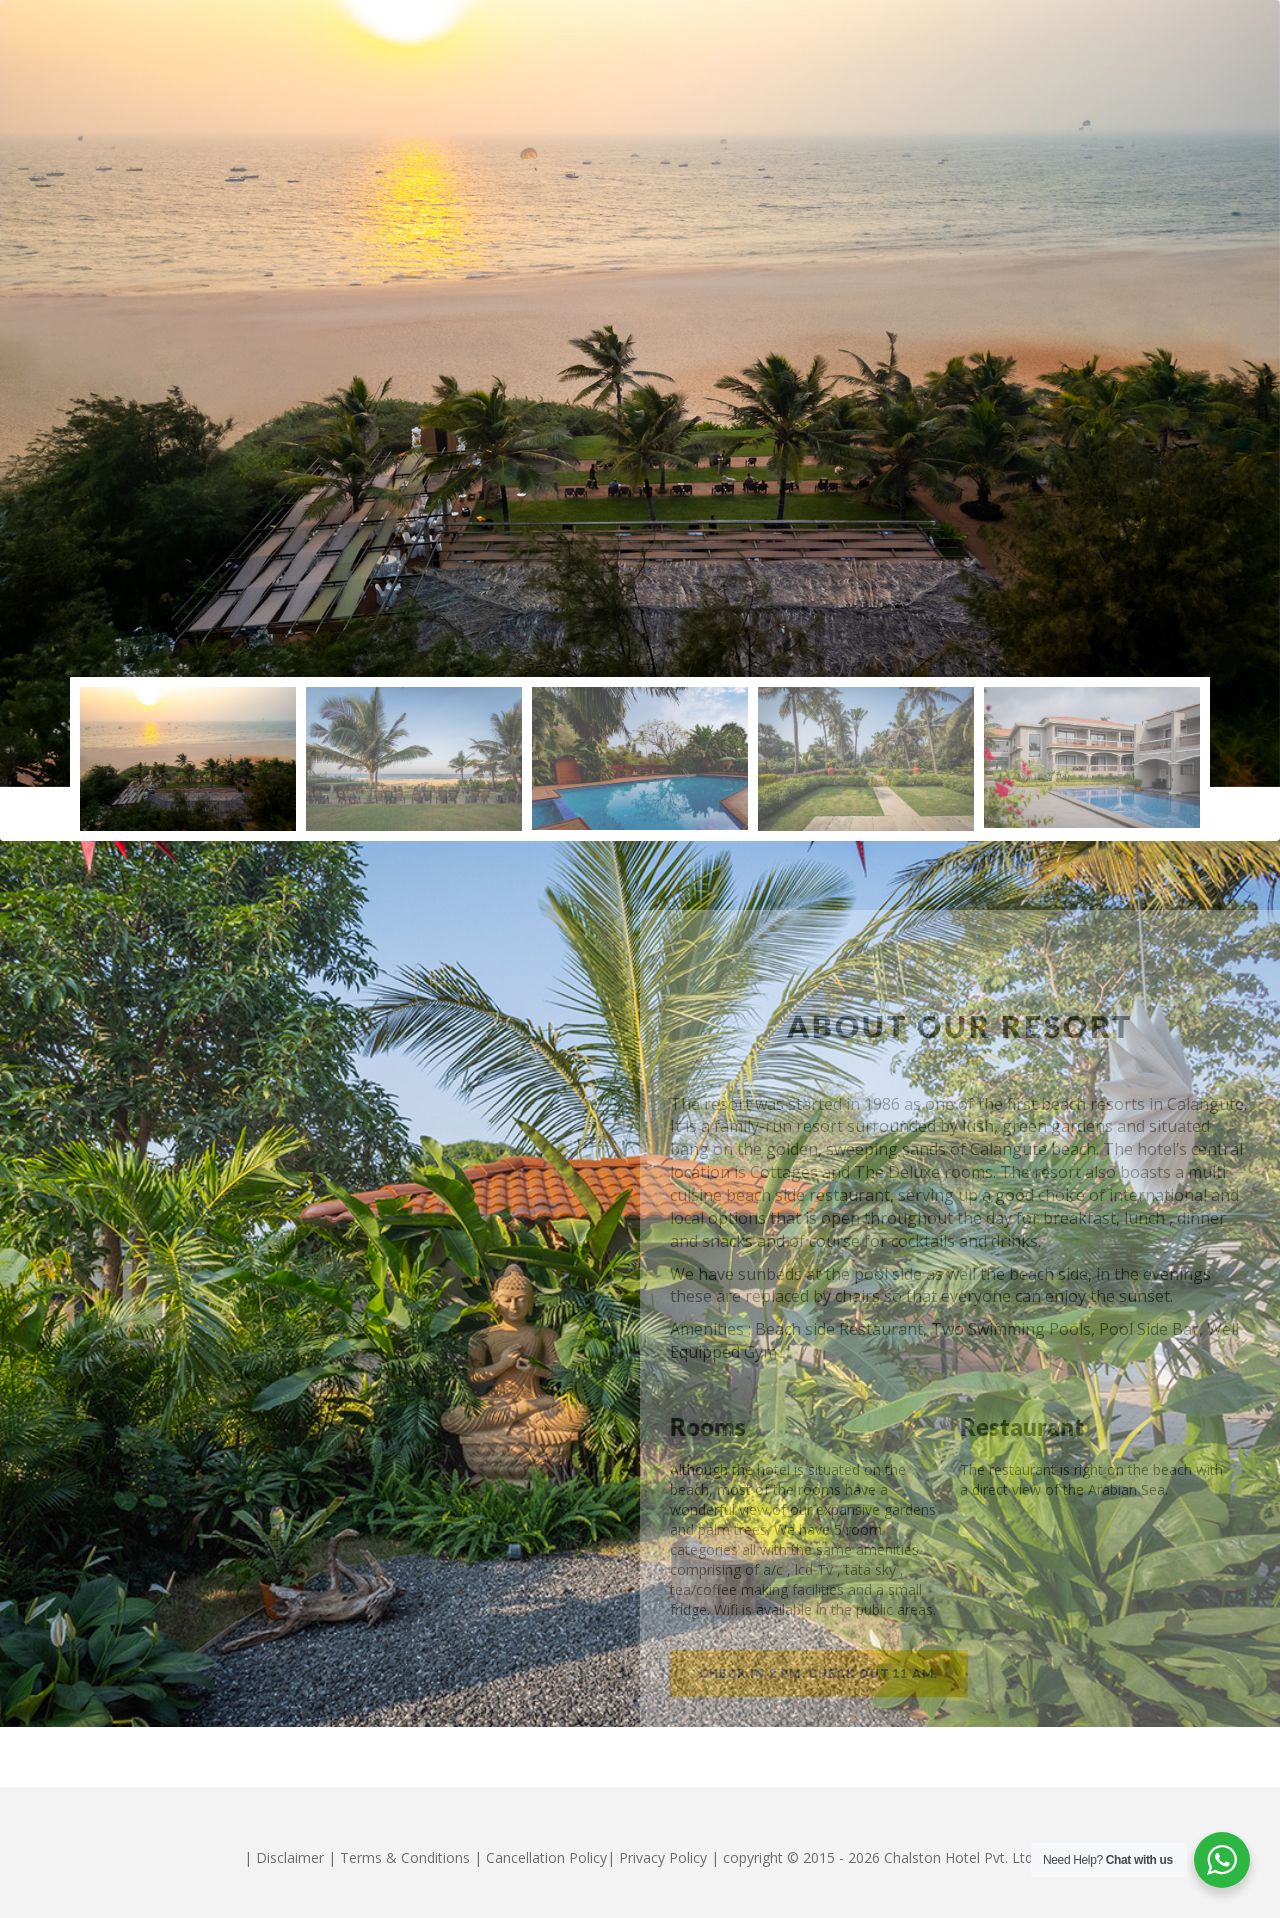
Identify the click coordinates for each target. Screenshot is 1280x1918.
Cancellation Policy (546, 1857)
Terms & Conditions (405, 1857)
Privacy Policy (663, 1857)
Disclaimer (290, 1857)
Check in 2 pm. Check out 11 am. (819, 1673)
